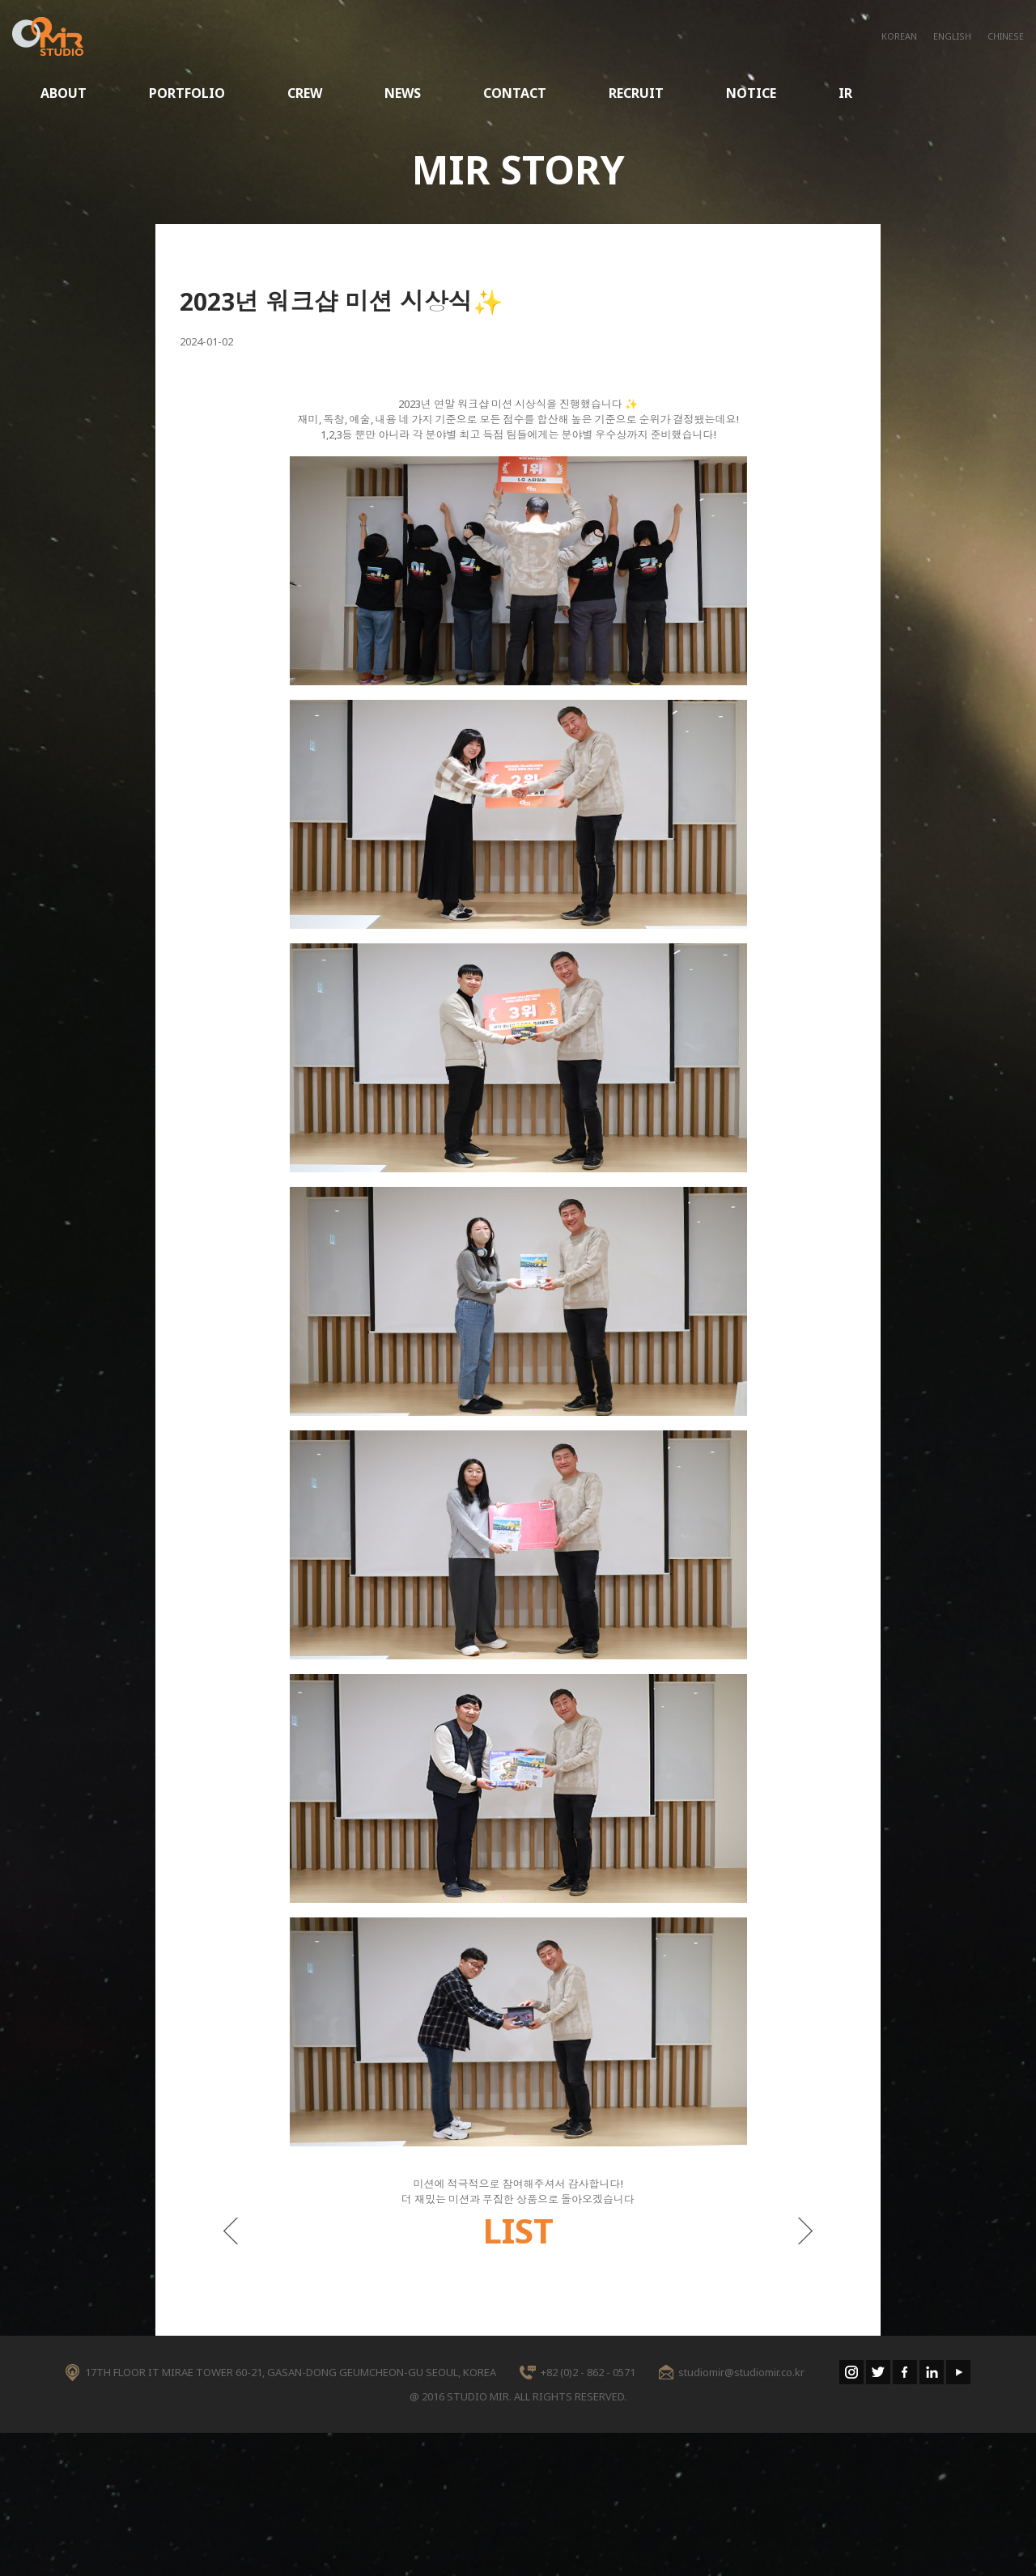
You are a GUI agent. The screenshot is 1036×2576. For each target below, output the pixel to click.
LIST (518, 2230)
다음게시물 (805, 2230)
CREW (304, 93)
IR (845, 93)
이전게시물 (230, 2230)
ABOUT (63, 93)
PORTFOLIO (187, 93)
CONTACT (514, 93)
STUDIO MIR (47, 36)
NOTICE (751, 93)
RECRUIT (636, 93)
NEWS (402, 93)
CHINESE (1005, 36)
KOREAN (899, 36)
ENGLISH (952, 36)
